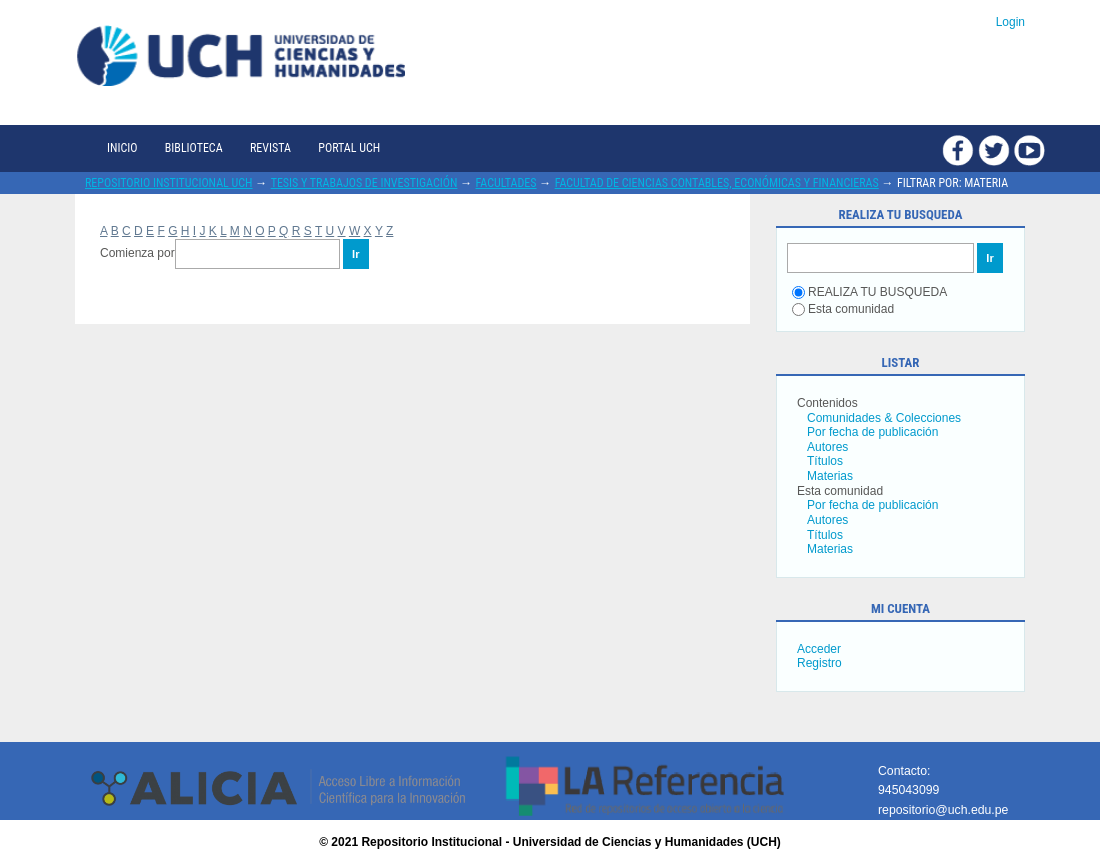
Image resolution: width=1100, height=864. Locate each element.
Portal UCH (349, 148)
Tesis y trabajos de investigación (364, 183)
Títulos (825, 461)
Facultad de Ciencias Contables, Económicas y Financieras (717, 183)
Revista (270, 148)
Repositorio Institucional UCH (169, 183)
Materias (830, 476)
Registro (819, 663)
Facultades (506, 183)
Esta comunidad (843, 309)
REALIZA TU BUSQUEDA (869, 292)
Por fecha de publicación (872, 432)
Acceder (819, 649)
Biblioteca (194, 148)
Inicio (122, 148)
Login (1010, 22)
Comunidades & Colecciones (884, 418)
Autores (827, 447)
